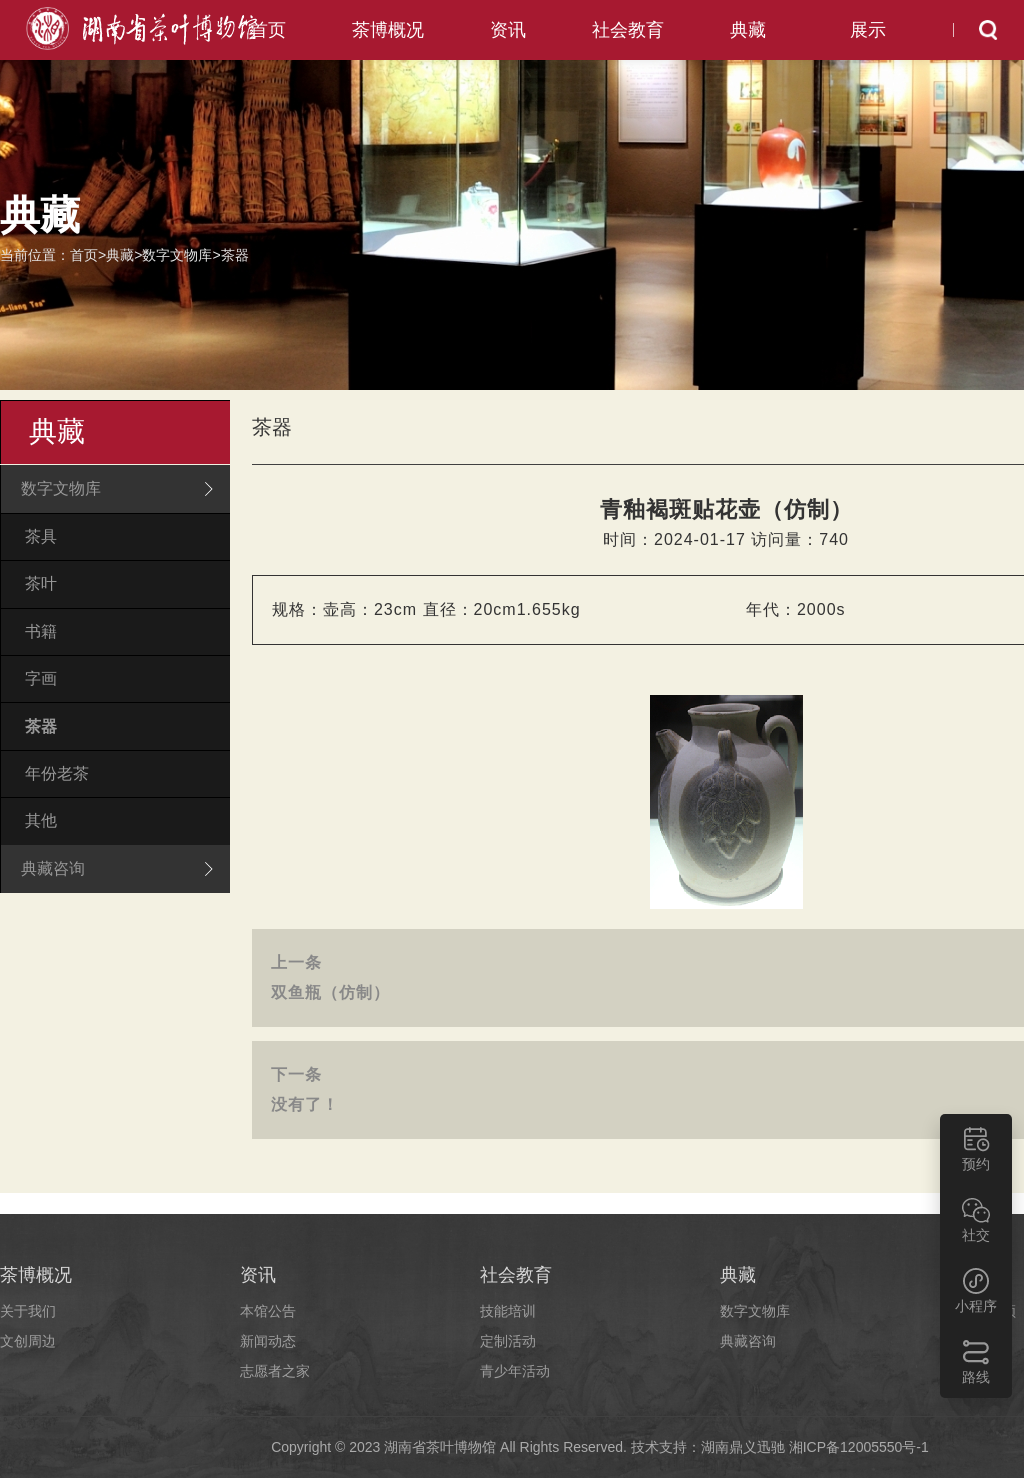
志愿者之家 (275, 1371)
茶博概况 (388, 30)
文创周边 (28, 1341)
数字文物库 (177, 255)
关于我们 (28, 1311)
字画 (41, 678)
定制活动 (508, 1341)
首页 (268, 30)
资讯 (508, 30)
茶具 (41, 536)
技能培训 (508, 1311)
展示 (868, 30)
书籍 (41, 630)
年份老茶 (57, 772)
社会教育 (628, 30)
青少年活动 (515, 1371)
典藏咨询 (748, 1341)
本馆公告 (268, 1311)
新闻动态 (268, 1341)
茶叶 (41, 583)
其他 (41, 819)
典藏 (748, 30)
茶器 (235, 255)
